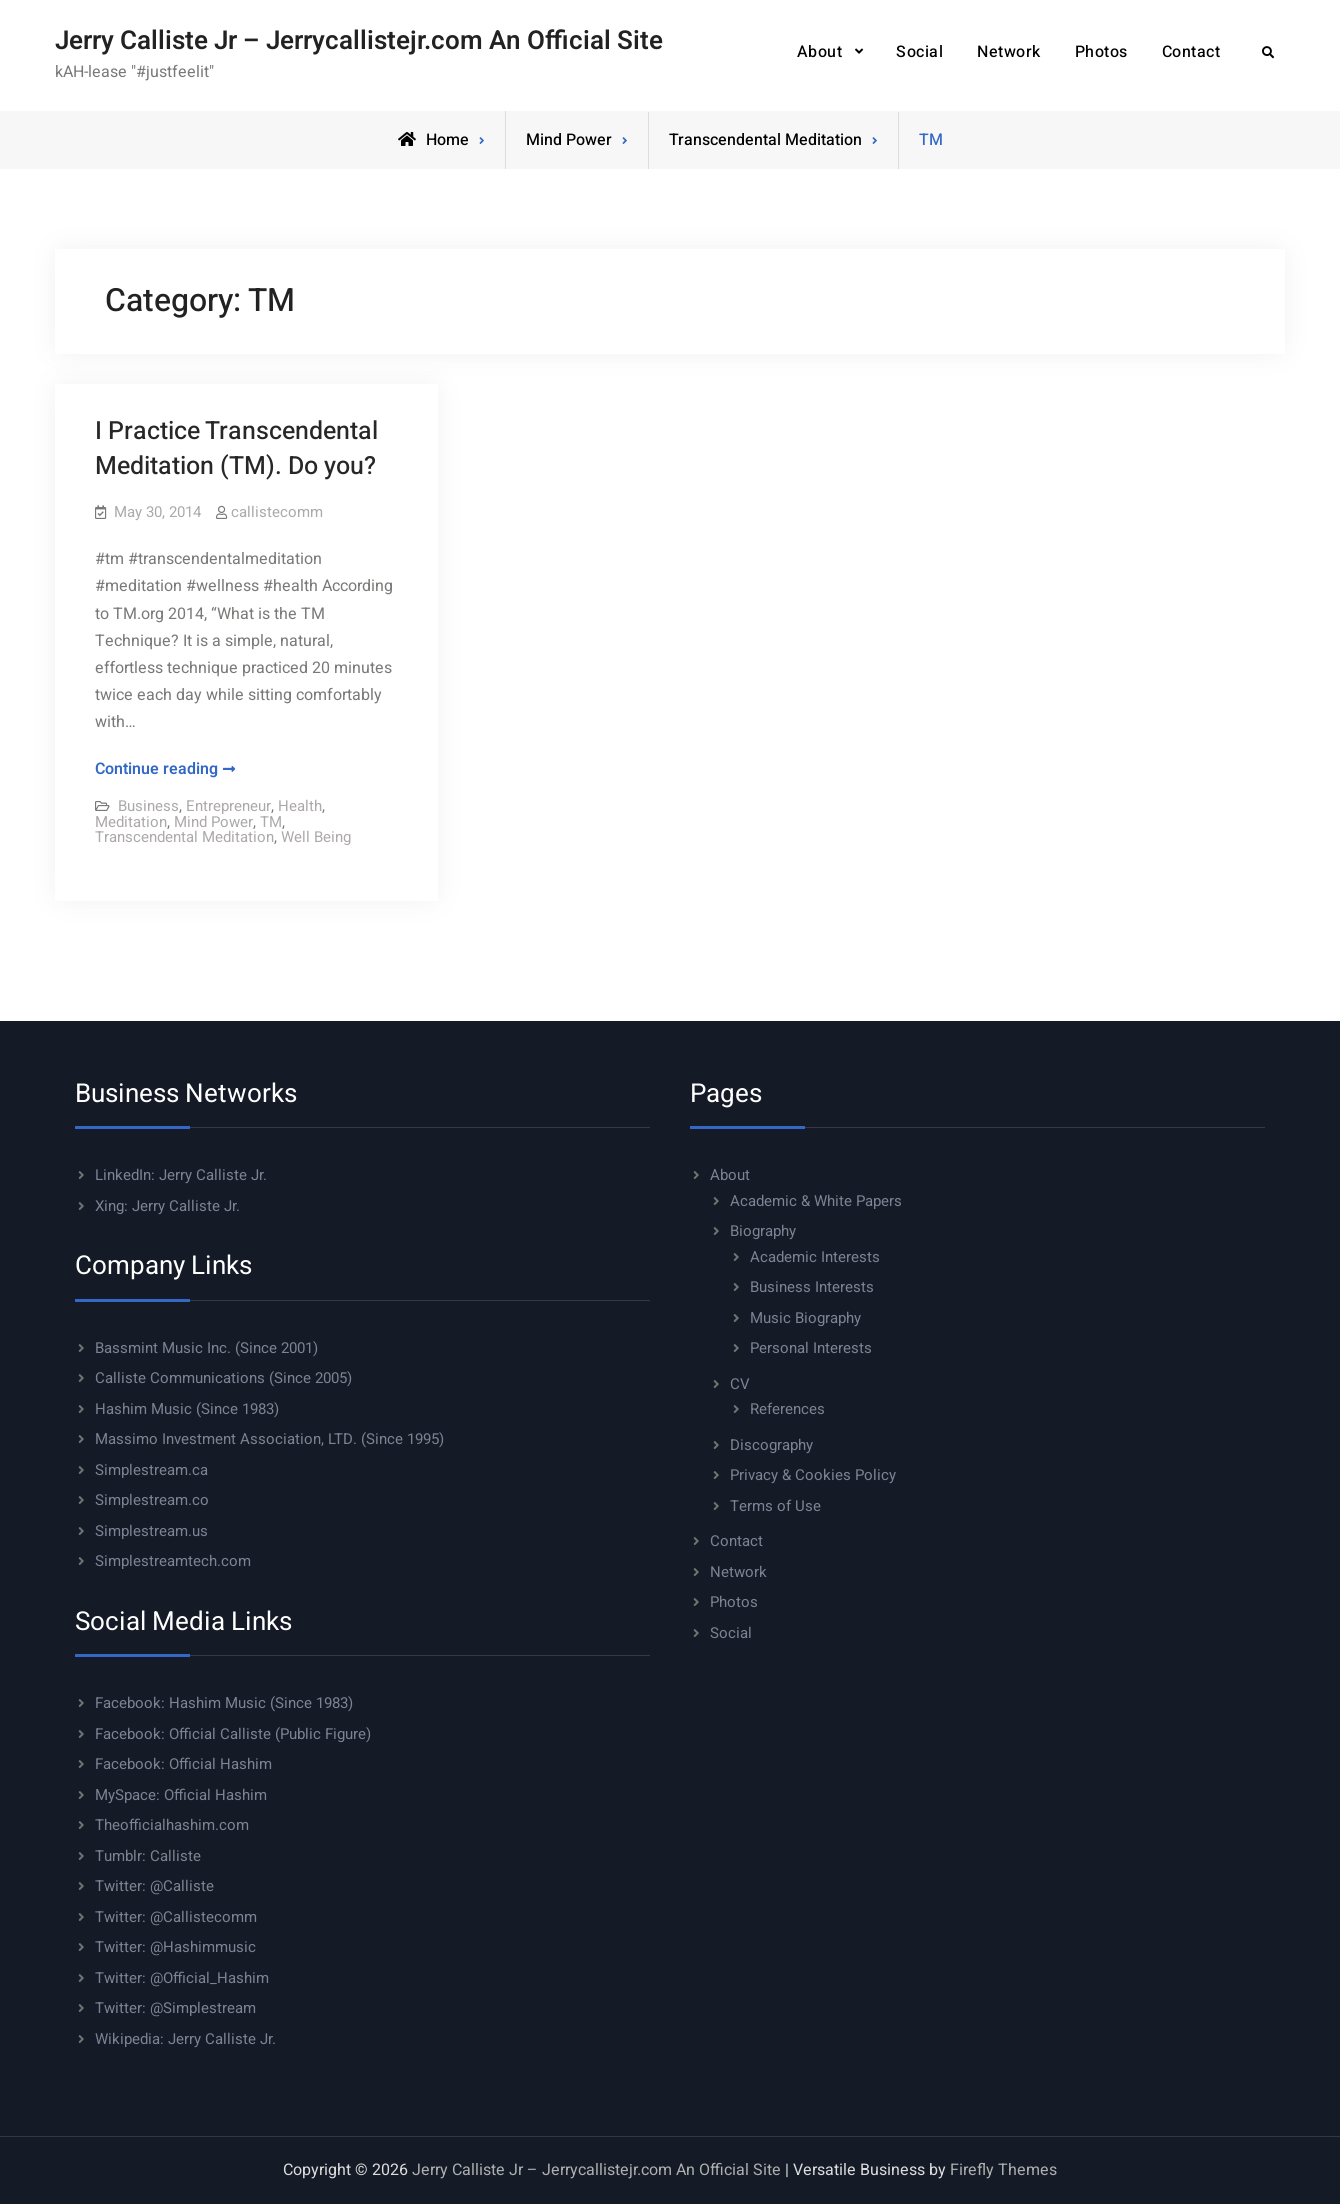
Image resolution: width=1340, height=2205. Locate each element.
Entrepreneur (228, 806)
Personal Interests (811, 1348)
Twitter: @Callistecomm (176, 1917)
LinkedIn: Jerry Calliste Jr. (181, 1175)
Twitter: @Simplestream (175, 2008)
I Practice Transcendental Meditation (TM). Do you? (236, 449)
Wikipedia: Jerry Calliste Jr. (185, 2039)
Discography (771, 1445)
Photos (1101, 52)
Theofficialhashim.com (172, 1825)
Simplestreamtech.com (173, 1561)
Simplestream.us (151, 1531)
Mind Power (569, 140)
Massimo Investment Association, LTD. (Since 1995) (269, 1439)
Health (300, 806)
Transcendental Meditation (765, 140)
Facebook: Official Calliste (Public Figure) (233, 1734)
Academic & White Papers (816, 1201)
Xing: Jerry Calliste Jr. (167, 1206)
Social (919, 52)
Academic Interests (815, 1257)
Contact (1191, 52)
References (787, 1409)
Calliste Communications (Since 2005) (223, 1378)
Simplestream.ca (151, 1470)
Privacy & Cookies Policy (813, 1475)
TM (271, 822)
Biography (763, 1231)
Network (1009, 52)
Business (148, 806)
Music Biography (805, 1318)
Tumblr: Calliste (148, 1856)
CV (740, 1384)
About (820, 52)
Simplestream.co (152, 1500)
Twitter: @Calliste (154, 1886)
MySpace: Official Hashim (181, 1795)
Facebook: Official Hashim (183, 1764)
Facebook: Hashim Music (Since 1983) (224, 1703)
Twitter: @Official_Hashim (182, 1978)
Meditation (131, 822)
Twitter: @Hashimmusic (175, 1947)
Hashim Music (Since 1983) (187, 1409)
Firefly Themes (1003, 2170)
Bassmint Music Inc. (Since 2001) (206, 1348)
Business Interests (812, 1287)
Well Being (316, 837)
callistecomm (277, 512)
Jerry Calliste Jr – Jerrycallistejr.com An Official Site (359, 41)
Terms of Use (775, 1506)
